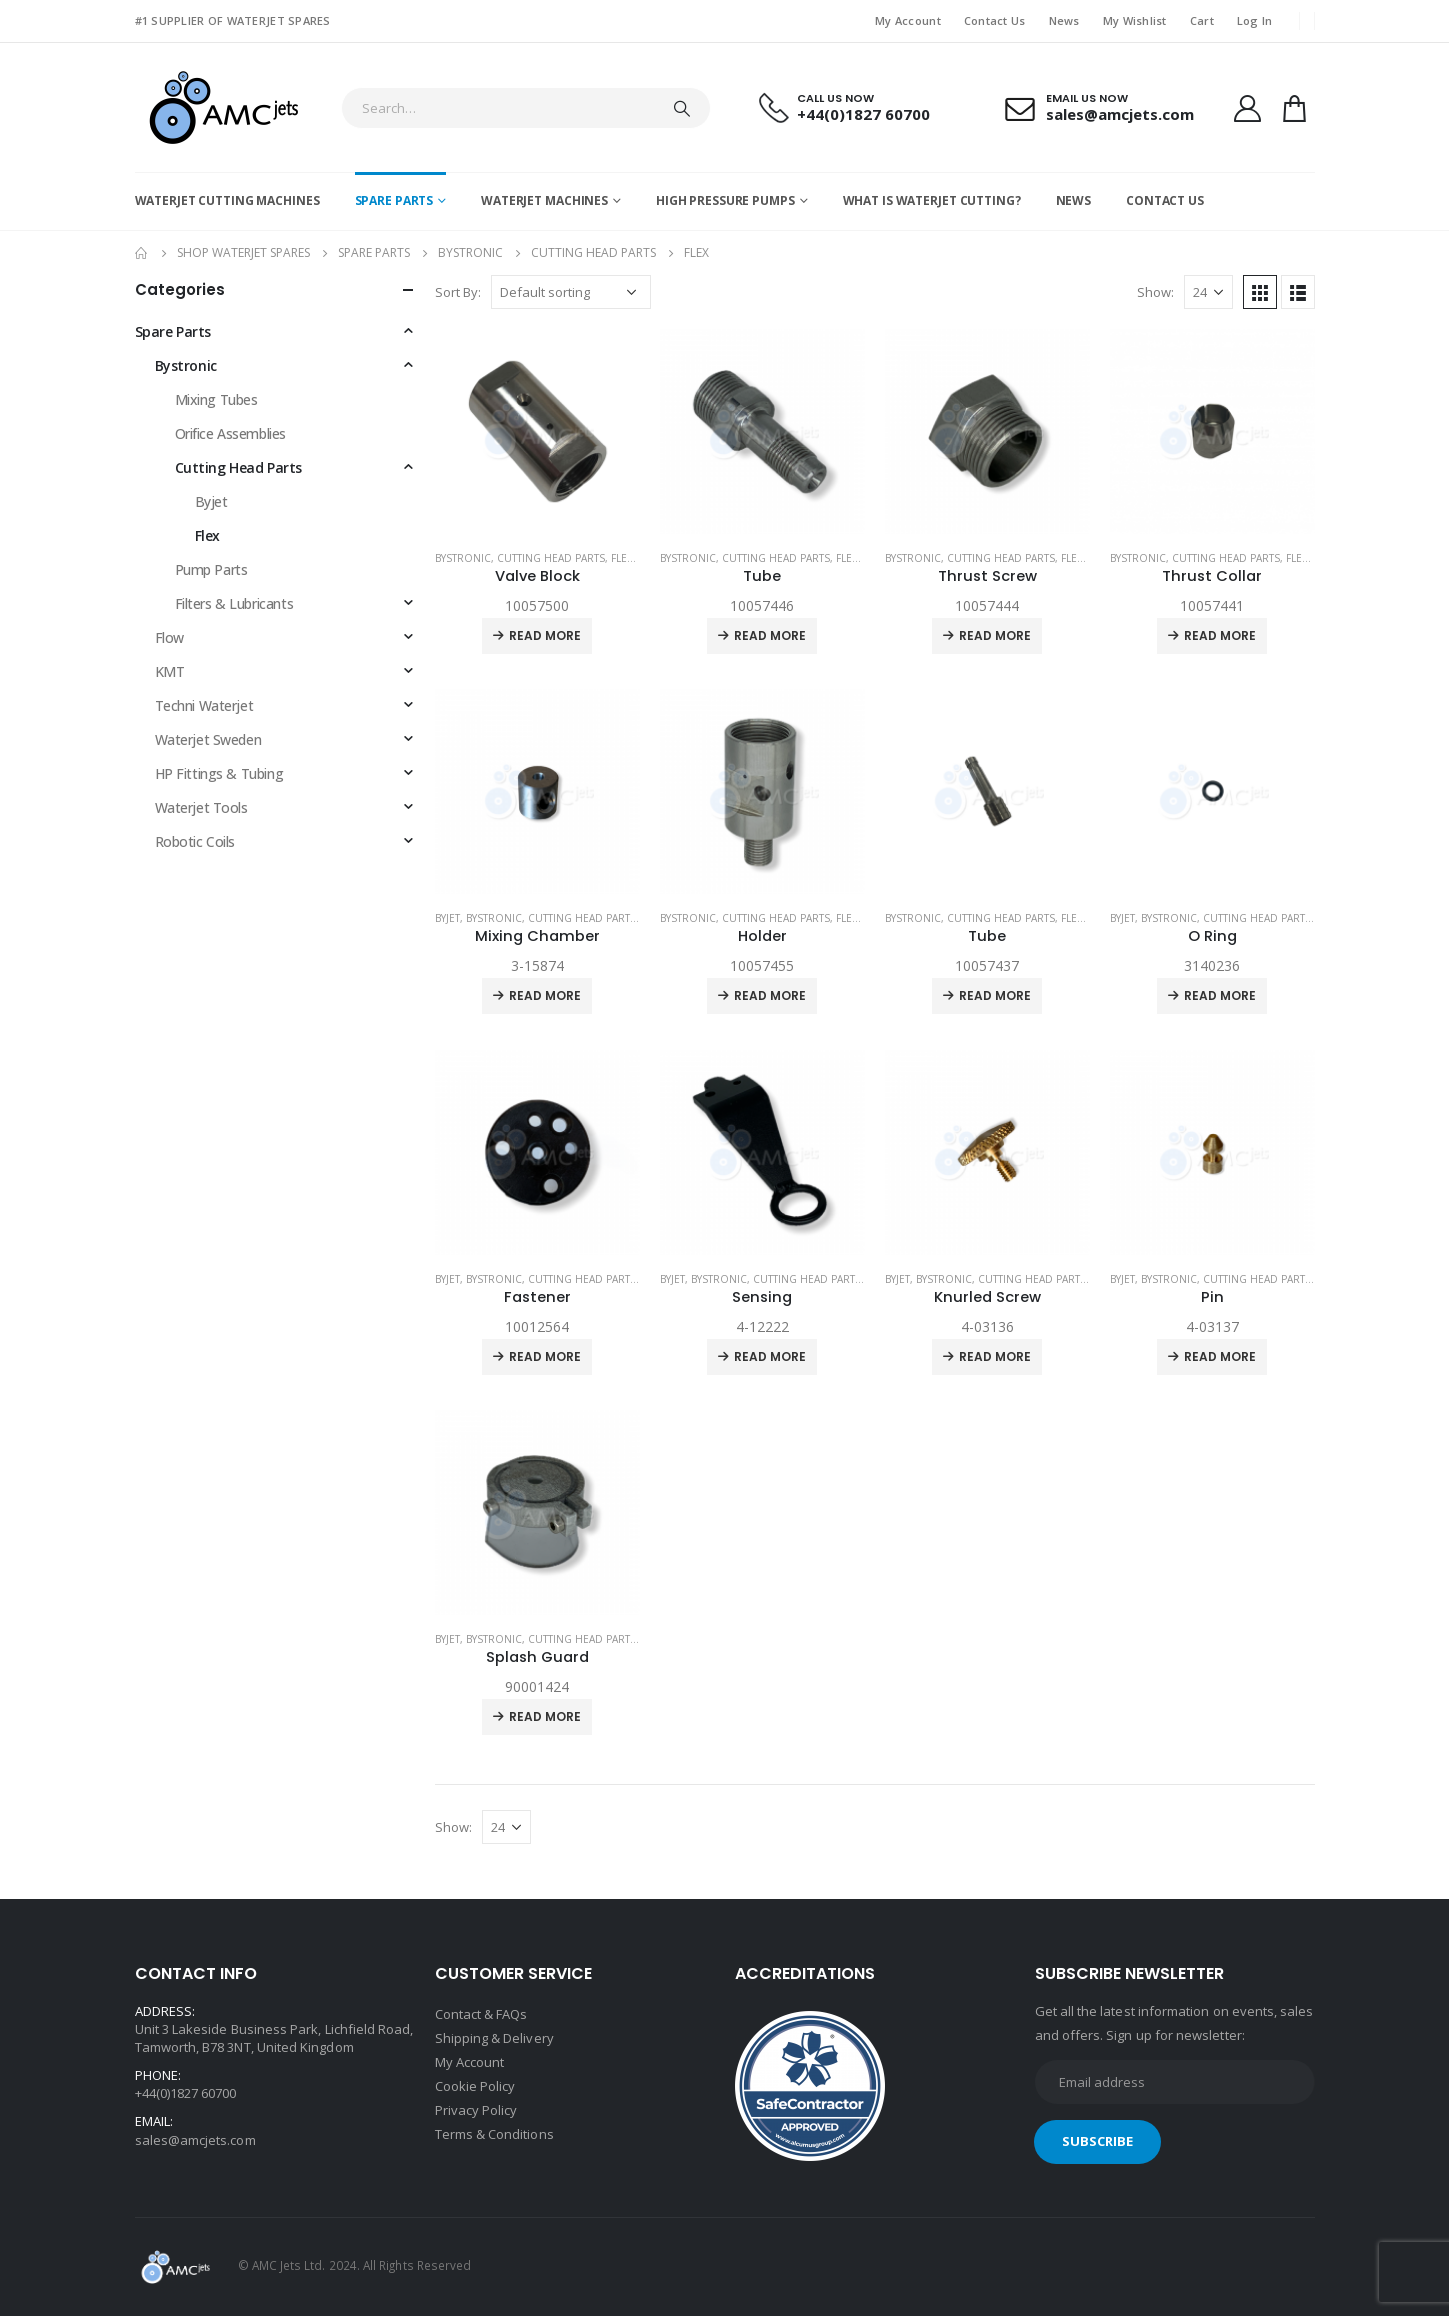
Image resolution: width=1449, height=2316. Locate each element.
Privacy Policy (476, 2110)
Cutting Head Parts (551, 558)
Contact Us (995, 20)
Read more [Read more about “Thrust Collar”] (1220, 635)
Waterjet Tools (201, 807)
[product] (537, 431)
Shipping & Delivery (494, 2038)
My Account (908, 20)
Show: (1155, 292)
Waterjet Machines (544, 200)
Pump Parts (211, 569)
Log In (1255, 20)
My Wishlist (1135, 20)
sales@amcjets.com (195, 2140)
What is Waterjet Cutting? (932, 200)
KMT (170, 671)
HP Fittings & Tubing (219, 773)
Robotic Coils (195, 841)
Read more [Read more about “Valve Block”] (545, 635)
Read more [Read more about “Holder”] (770, 995)
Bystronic (463, 558)
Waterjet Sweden (208, 739)
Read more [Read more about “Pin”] (1220, 1356)
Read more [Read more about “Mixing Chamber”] (545, 995)
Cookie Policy (475, 2086)
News (1064, 20)
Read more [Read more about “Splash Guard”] (545, 1716)
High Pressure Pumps (725, 200)
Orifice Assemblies (230, 433)
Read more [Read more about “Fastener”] (545, 1356)
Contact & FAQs (481, 2014)
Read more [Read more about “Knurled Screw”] (995, 1356)
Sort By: (458, 292)
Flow (169, 637)
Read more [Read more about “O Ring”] (1220, 995)
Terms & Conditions (494, 2134)
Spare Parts (394, 200)
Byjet (447, 918)
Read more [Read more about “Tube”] (770, 635)
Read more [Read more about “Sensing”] (770, 1356)
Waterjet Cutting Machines (227, 200)
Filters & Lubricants (234, 603)
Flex (622, 558)
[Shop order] (571, 292)
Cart (1202, 20)
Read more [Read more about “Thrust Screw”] (995, 635)
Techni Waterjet (204, 705)
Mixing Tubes (216, 399)
